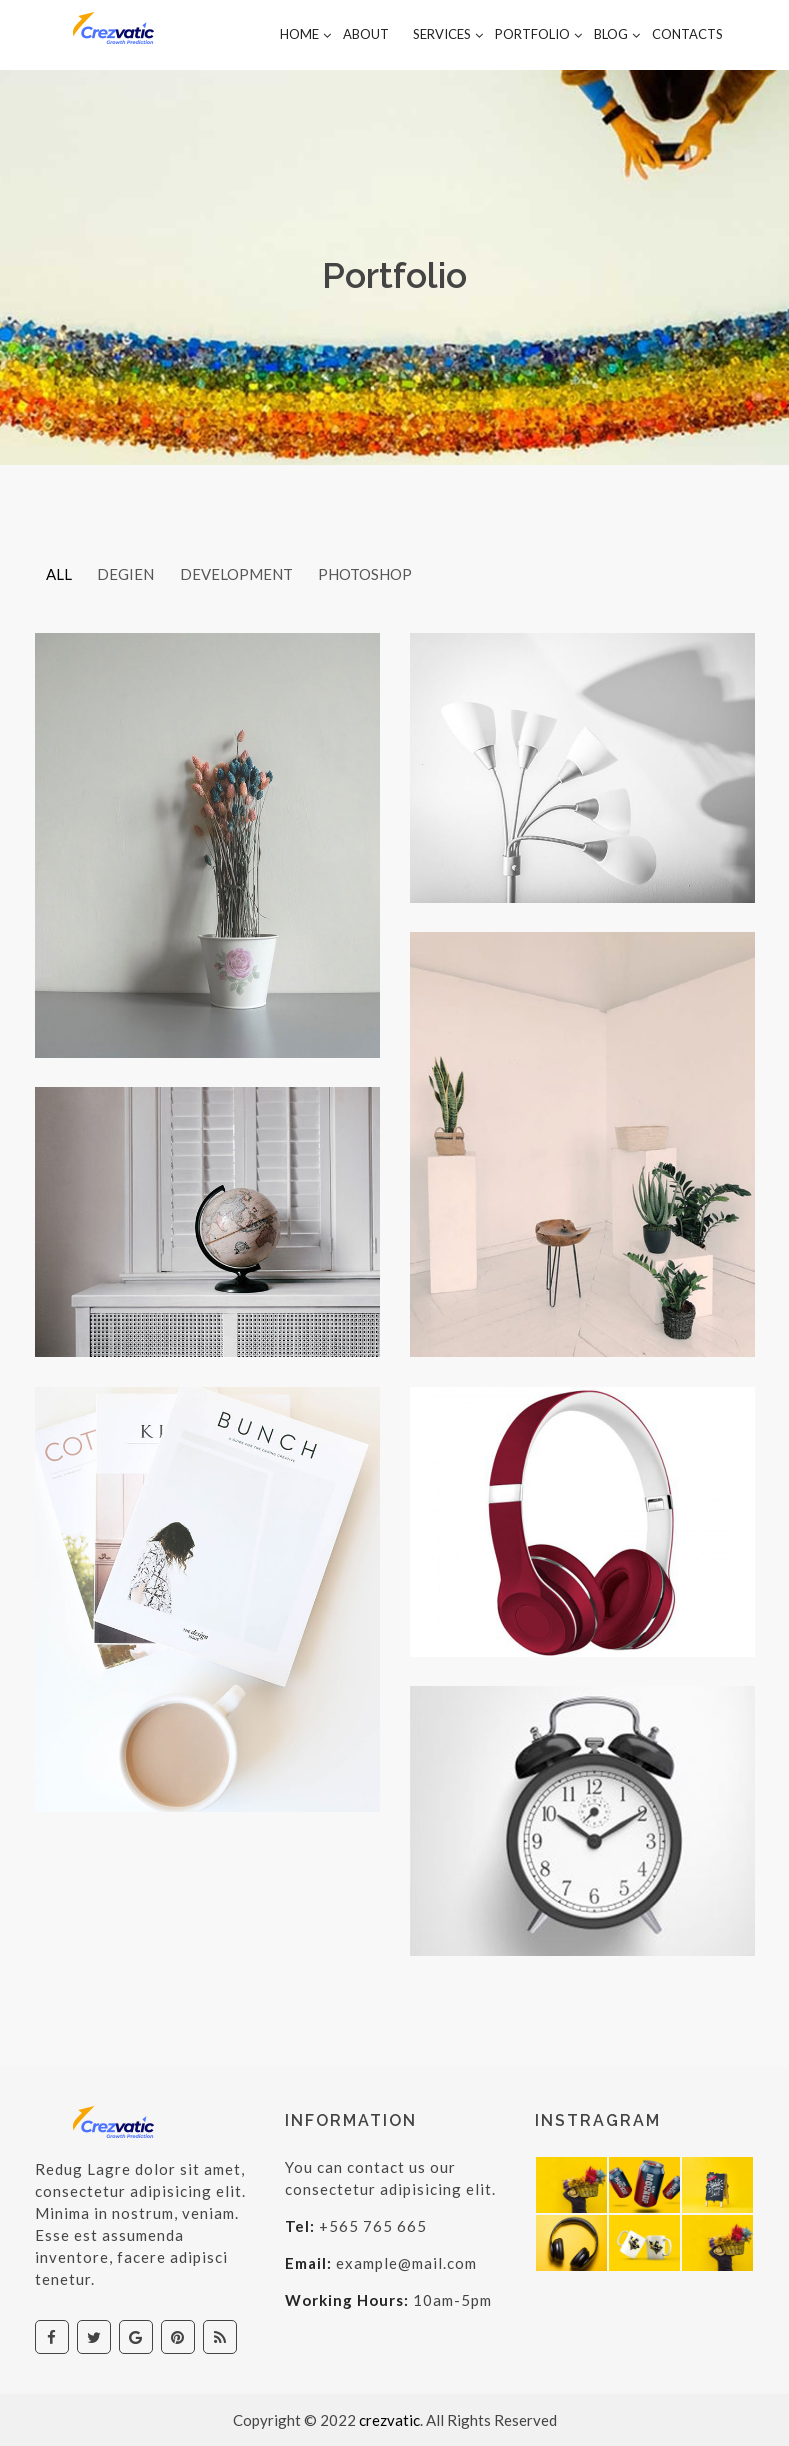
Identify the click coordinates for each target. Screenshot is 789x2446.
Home (299, 34)
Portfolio (532, 34)
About (366, 34)
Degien (131, 574)
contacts (687, 34)
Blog (611, 34)
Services (442, 34)
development (245, 574)
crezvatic (389, 2420)
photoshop (378, 574)
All (61, 574)
